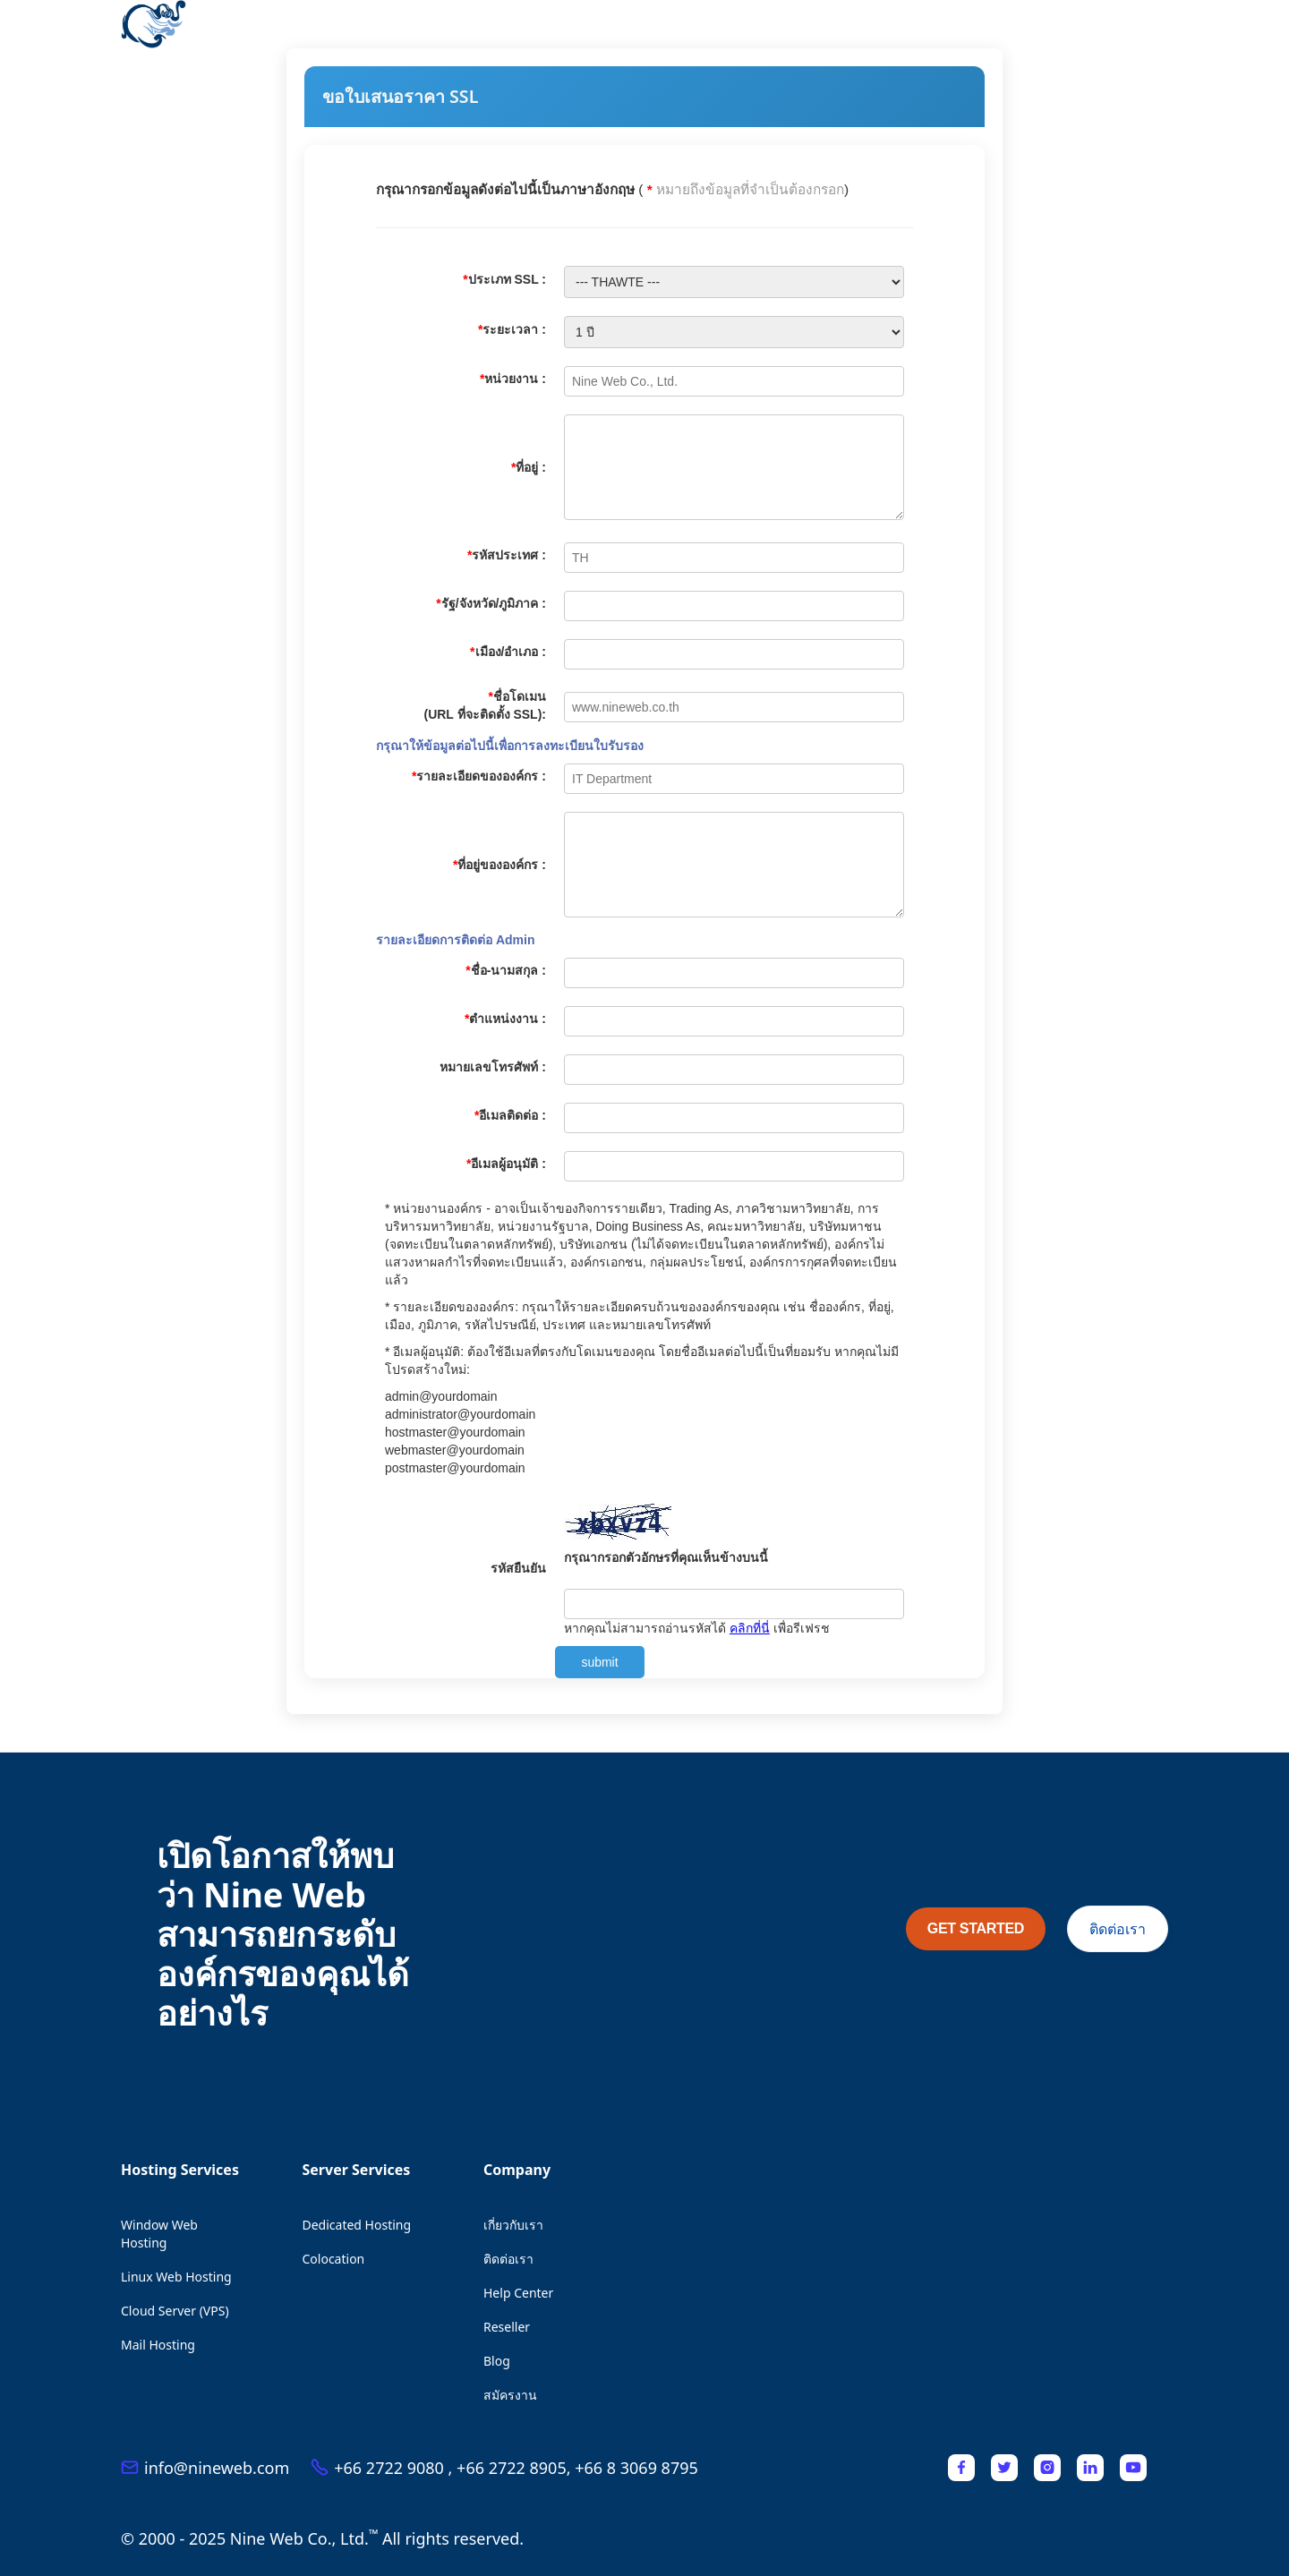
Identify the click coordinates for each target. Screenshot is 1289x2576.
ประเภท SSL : (504, 279)
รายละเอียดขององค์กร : (479, 776)
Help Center (518, 2292)
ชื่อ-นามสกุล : (505, 970)
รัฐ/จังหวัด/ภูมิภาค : (491, 603)
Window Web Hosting (159, 2233)
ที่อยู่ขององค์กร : (499, 864)
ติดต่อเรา (1117, 1929)
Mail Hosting (158, 2344)
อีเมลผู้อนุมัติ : (506, 1163)
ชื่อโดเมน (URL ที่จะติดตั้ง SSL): (484, 705)
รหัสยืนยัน (518, 1568)
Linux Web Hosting (176, 2276)
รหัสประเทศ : (506, 555)
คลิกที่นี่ (750, 1628)
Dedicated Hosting (357, 2224)
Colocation (334, 2258)
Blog (496, 2360)
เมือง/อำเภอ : (508, 651)
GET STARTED (975, 1928)
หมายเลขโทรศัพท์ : (493, 1067)
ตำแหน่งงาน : (505, 1018)
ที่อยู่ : (528, 467)
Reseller (506, 2326)
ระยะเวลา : (512, 329)
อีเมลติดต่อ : (510, 1115)
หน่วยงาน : (513, 378)
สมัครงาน (510, 2394)
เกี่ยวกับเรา (513, 2224)
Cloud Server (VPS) (175, 2310)
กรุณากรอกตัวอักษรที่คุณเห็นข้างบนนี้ (666, 1557)
